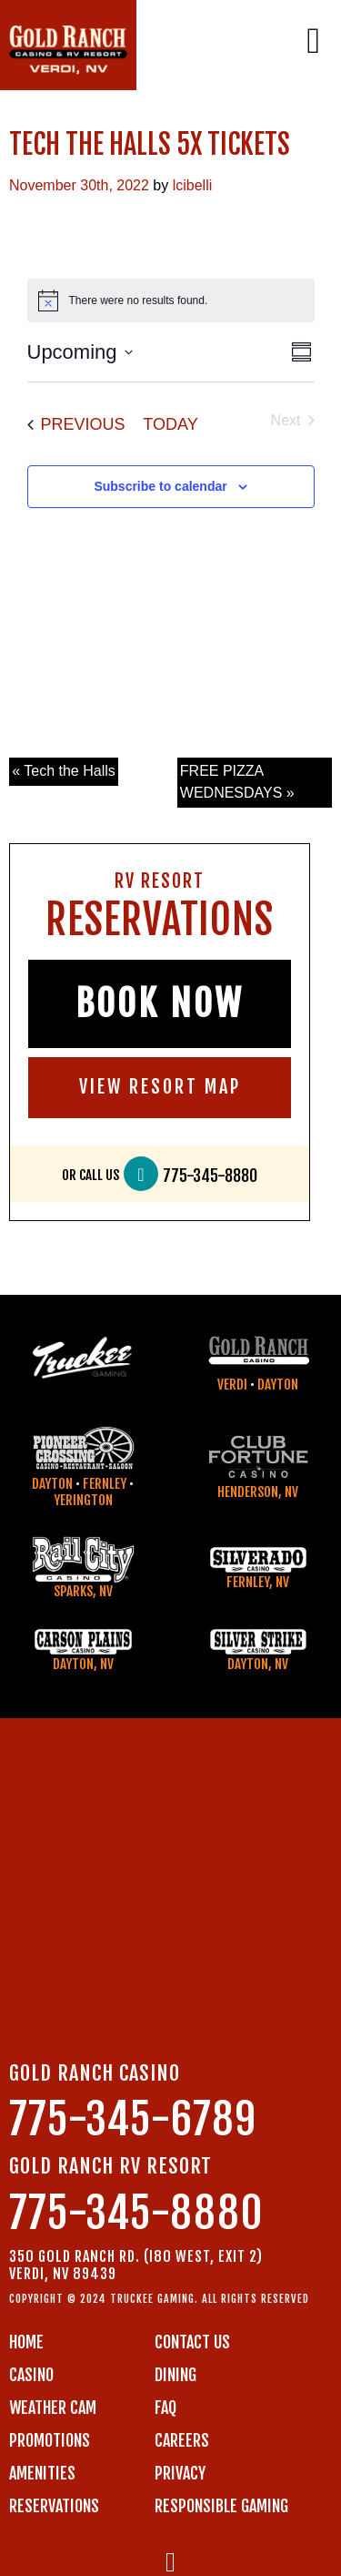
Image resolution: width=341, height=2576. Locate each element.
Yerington (83, 1500)
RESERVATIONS (54, 2506)
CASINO (31, 2375)
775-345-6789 (132, 2119)
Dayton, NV (83, 1664)
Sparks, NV (83, 1591)
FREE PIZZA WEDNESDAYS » (237, 781)
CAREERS (182, 2440)
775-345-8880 (210, 1176)
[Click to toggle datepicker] (80, 352)
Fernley (104, 1483)
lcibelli (193, 185)
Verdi (232, 1384)
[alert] (171, 300)
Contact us (192, 2342)
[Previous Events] (76, 424)
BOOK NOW (159, 1003)
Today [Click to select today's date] (170, 424)
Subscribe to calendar (160, 486)
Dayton (277, 1384)
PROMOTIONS (49, 2440)
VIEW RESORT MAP (160, 1086)
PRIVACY (180, 2473)
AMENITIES (42, 2473)
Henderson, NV (257, 1492)
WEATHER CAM (52, 2408)
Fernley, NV (257, 1582)
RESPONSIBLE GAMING (221, 2506)
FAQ (165, 2408)
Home (26, 2342)
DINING (175, 2375)
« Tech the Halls (63, 771)
